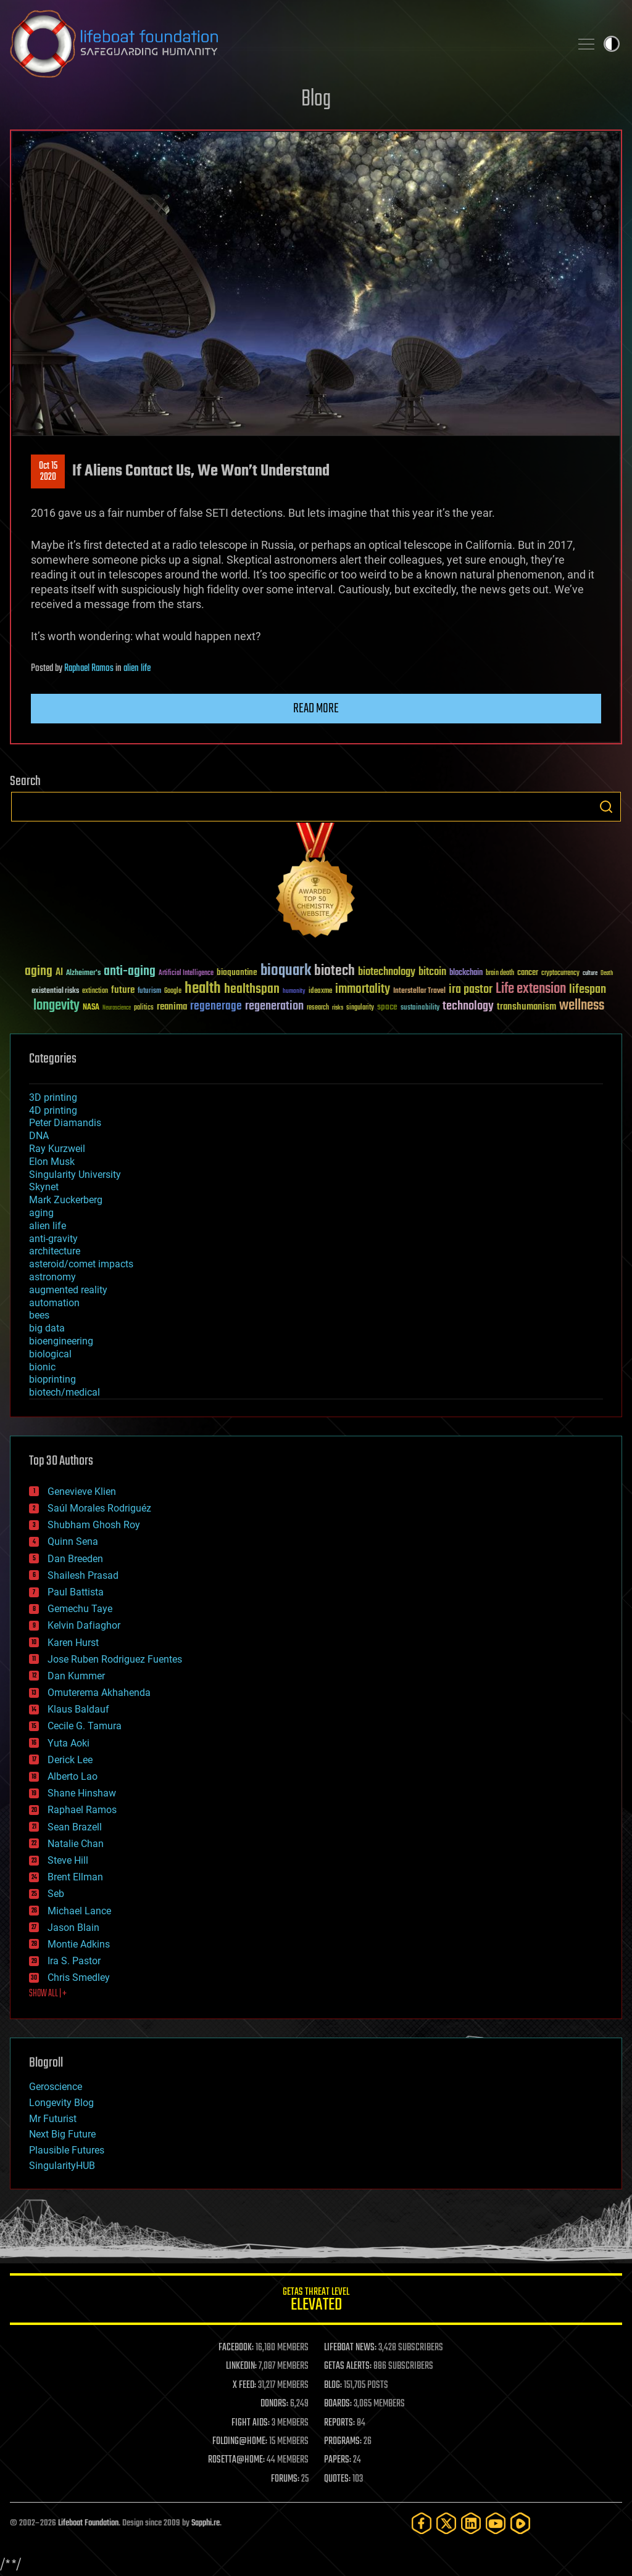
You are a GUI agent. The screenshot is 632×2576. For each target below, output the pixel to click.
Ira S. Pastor (74, 1961)
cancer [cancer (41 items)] (527, 973)
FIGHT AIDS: (250, 2423)
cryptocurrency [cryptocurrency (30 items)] (560, 973)
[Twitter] (446, 2523)
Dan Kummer (76, 1676)
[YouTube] (495, 2523)
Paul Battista (76, 1592)
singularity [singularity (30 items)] (360, 1008)
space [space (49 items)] (387, 1007)
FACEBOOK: (236, 2348)
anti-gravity (53, 1239)
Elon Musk (52, 1161)
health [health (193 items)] (203, 989)
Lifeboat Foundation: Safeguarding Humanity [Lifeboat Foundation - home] (285, 44)
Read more (316, 708)
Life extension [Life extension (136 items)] (531, 989)
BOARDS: (338, 2404)
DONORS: (274, 2404)
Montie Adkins (79, 1944)
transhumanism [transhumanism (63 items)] (526, 1007)
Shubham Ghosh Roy (94, 1525)
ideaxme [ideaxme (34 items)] (320, 991)
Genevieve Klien (82, 1491)
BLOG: (333, 2385)
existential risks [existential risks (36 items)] (55, 991)
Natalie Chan (76, 1844)
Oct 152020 (48, 472)
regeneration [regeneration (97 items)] (274, 1006)
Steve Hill (68, 1860)
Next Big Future (62, 2134)
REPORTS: (339, 2423)
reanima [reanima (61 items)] (172, 1007)
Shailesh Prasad (83, 1575)
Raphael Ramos (89, 668)
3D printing (53, 1097)
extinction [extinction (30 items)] (95, 991)
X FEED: (244, 2385)
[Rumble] (520, 2523)
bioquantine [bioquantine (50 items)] (237, 972)
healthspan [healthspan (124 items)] (252, 989)
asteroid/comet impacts (81, 1264)
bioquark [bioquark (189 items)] (285, 971)
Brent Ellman (75, 1877)
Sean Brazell (75, 1827)
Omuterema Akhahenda (99, 1692)
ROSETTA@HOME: (236, 2460)
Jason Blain (73, 1927)
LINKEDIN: (241, 2366)
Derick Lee (70, 1760)
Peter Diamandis (65, 1123)
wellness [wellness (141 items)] (581, 1006)
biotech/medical (64, 1392)
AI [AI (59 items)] (59, 973)
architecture (54, 1251)
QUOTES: (337, 2479)
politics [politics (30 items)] (144, 1008)
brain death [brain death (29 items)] (500, 973)
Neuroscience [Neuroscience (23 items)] (116, 1008)
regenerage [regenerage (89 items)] (216, 1006)
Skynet (44, 1187)
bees (39, 1315)
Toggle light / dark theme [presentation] (612, 44)
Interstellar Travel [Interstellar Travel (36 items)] (419, 991)
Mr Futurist (53, 2119)
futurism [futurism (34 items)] (149, 991)
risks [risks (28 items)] (337, 1007)
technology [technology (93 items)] (468, 1007)
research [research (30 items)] (318, 1008)
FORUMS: (285, 2479)
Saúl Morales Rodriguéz (99, 1508)
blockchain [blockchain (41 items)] (466, 973)
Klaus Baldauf (78, 1709)
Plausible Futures (66, 2150)
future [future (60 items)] (123, 990)
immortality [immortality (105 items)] (362, 989)
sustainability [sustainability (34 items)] (420, 1008)
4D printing (53, 1110)
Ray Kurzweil (57, 1148)
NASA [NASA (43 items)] (91, 1008)
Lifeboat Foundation (88, 2523)
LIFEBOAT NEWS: (350, 2348)
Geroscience (55, 2086)
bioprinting (52, 1379)
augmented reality (68, 1290)
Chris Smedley (79, 1977)
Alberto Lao (73, 1776)
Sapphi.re (205, 2523)
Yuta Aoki (68, 1743)
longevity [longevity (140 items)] (56, 1006)
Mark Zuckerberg (65, 1200)
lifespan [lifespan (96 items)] (587, 989)
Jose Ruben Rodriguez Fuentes (115, 1659)
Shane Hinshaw (82, 1793)
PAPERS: (337, 2460)
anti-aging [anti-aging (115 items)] (130, 971)
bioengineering (61, 1341)
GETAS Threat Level (316, 2301)
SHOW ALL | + (48, 1994)
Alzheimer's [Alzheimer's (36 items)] (83, 973)
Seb (56, 1893)
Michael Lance (79, 1911)
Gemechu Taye (80, 1609)
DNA (39, 1136)
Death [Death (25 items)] (607, 973)
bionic (42, 1367)
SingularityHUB (62, 2165)
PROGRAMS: (343, 2442)
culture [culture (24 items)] (590, 973)
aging (41, 1213)
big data (47, 1328)
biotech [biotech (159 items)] (334, 971)
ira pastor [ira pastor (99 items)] (471, 989)
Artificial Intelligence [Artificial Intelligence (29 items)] (186, 973)
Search (606, 806)
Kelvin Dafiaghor (84, 1625)
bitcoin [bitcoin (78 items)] (432, 972)
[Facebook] (421, 2523)
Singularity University (75, 1174)
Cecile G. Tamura (85, 1726)
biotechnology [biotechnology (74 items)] (386, 972)
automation (54, 1303)
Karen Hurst (73, 1642)
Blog (316, 99)
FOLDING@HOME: (239, 2442)
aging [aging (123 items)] (38, 971)
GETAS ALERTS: (348, 2366)
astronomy (52, 1277)
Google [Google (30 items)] (172, 991)
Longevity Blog (61, 2103)
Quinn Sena (73, 1541)
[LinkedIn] (471, 2523)
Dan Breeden (75, 1559)
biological (50, 1354)
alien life (137, 668)
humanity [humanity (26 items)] (294, 991)
